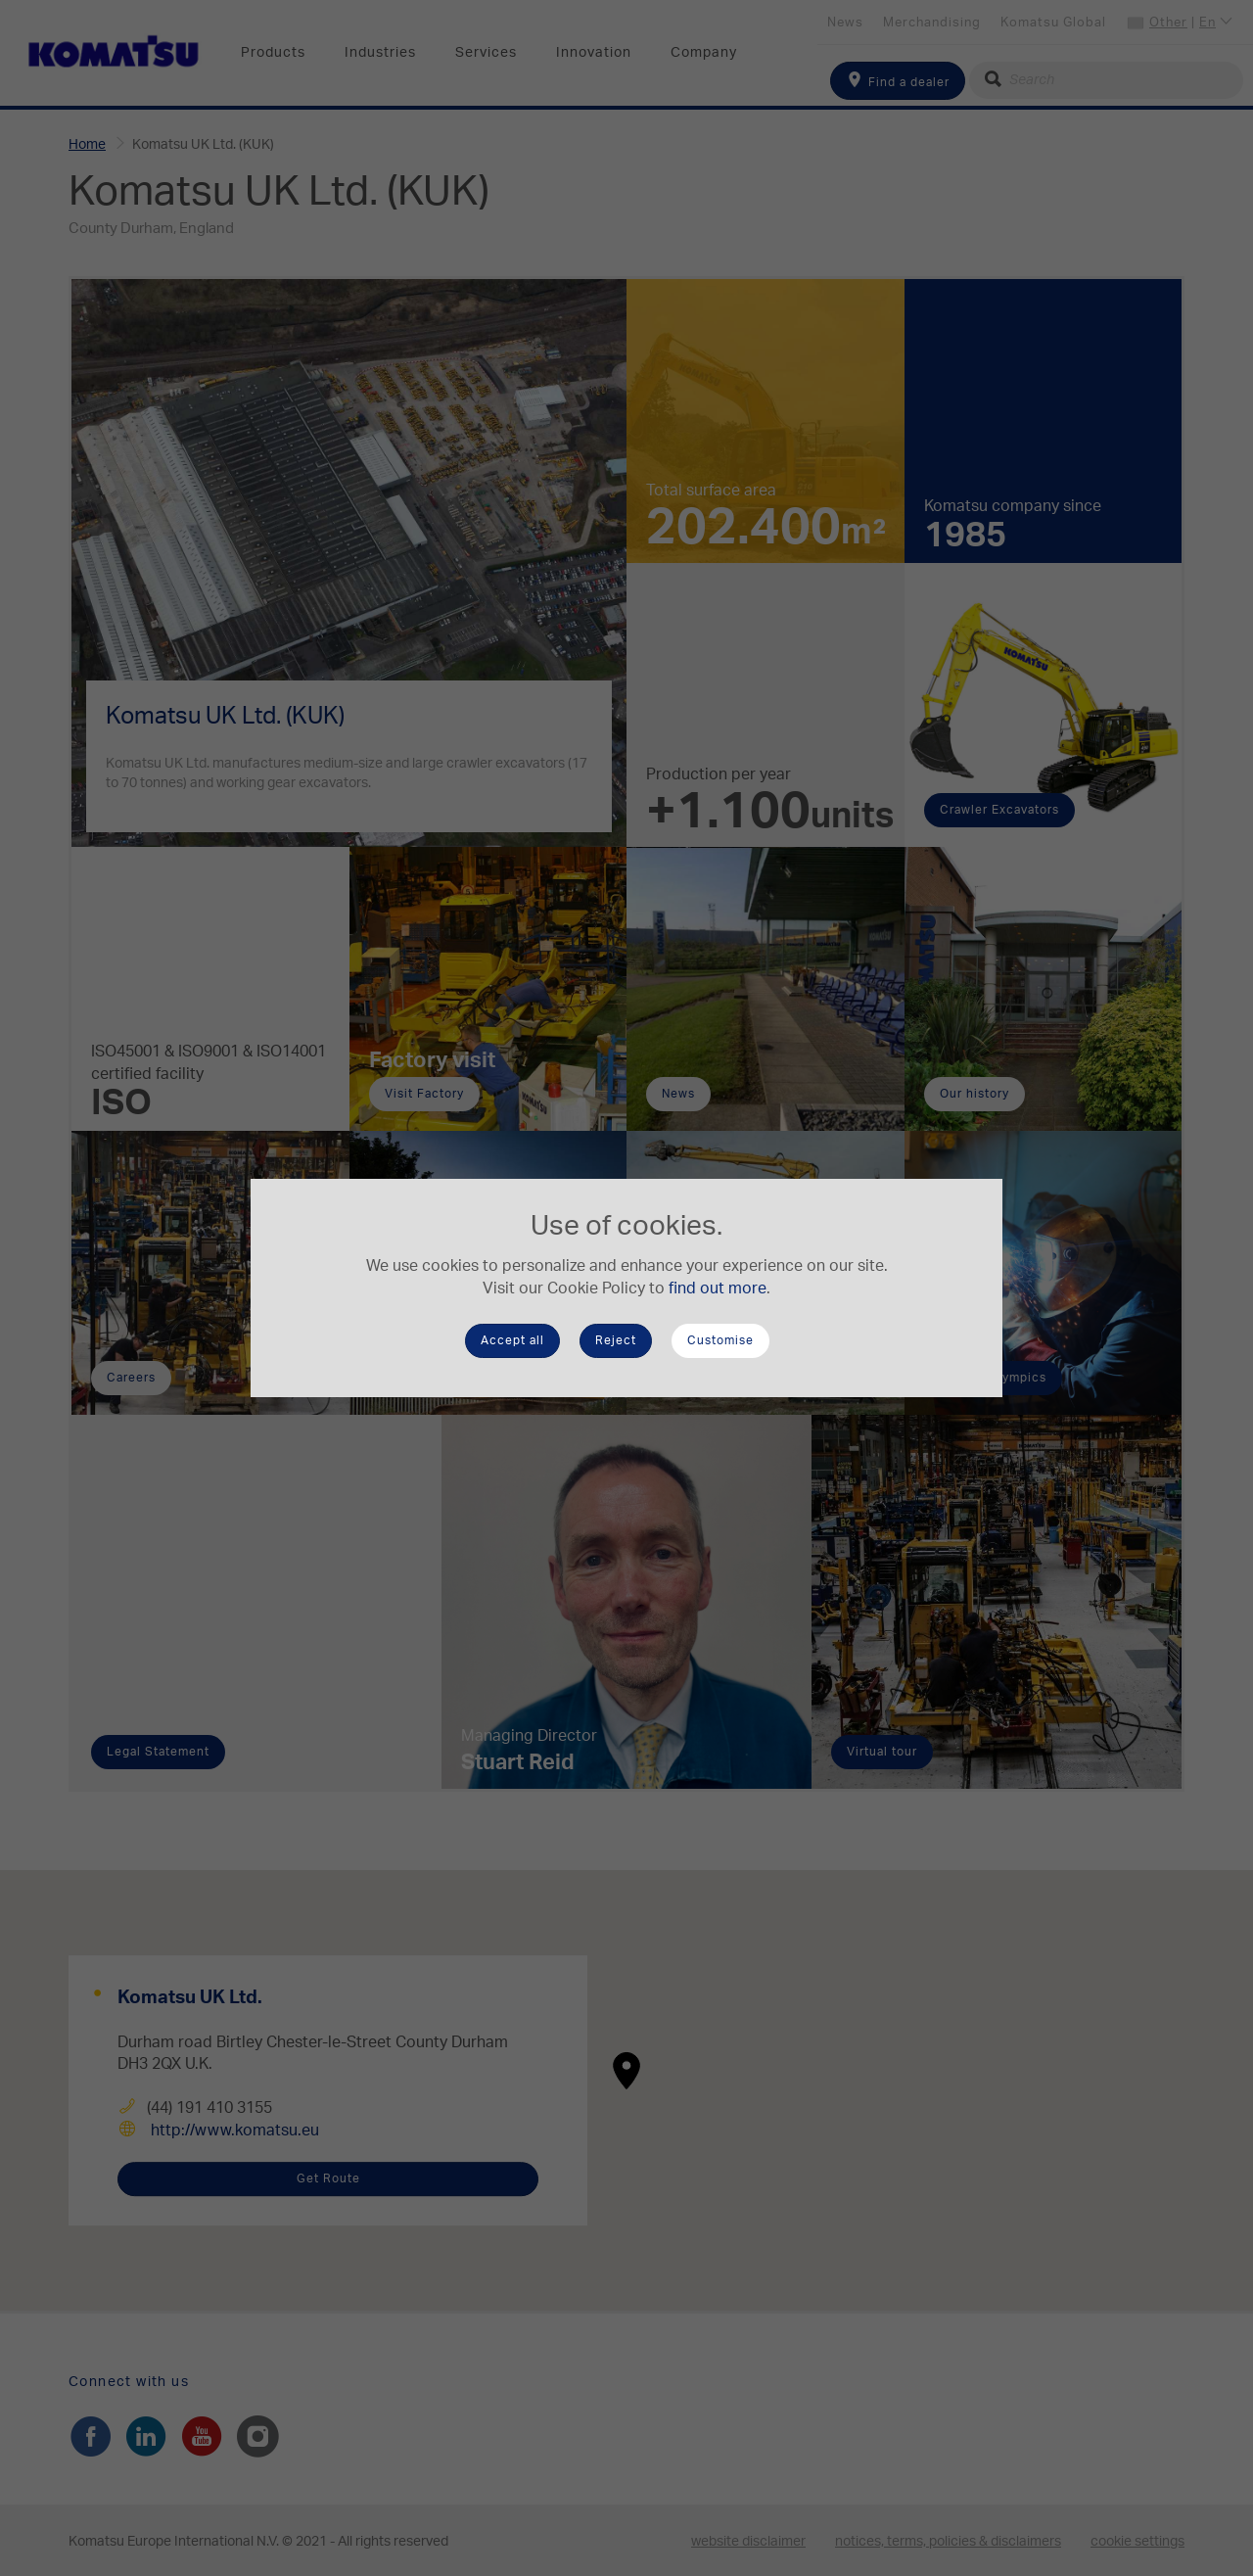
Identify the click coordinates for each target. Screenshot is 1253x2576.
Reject (615, 1340)
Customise (720, 1340)
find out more (717, 1288)
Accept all (512, 1340)
